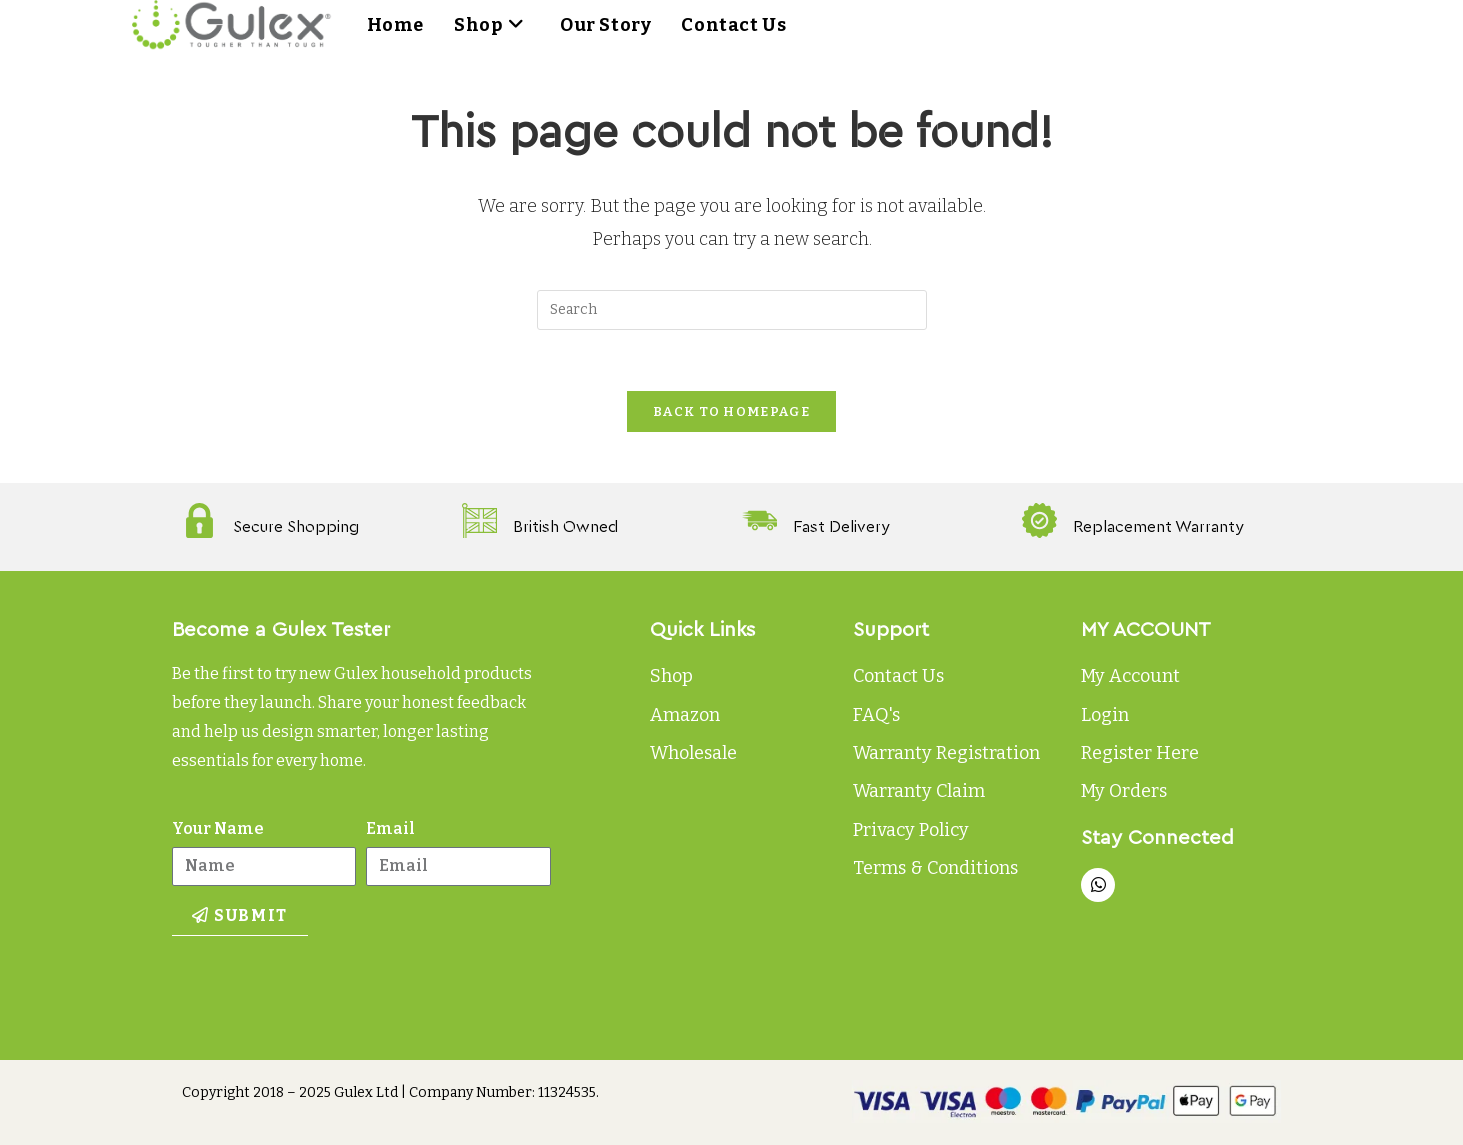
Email (390, 828)
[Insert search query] (732, 310)
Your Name (218, 828)
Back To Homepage (731, 411)
